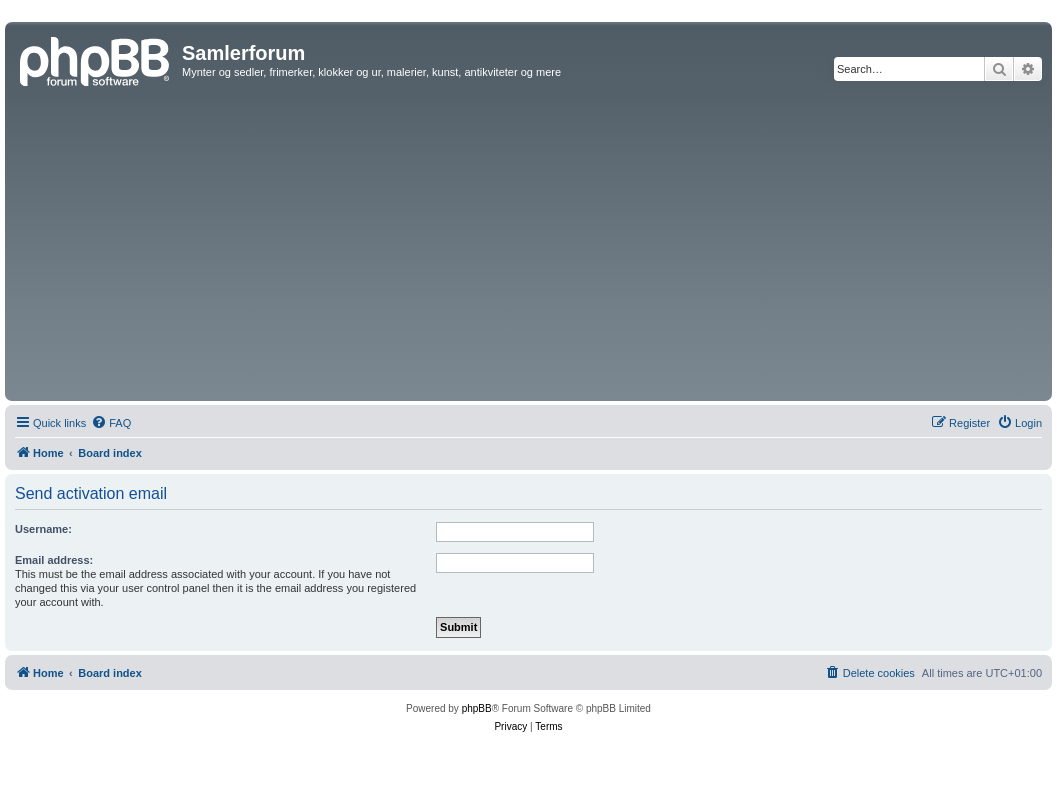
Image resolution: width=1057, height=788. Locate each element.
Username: (43, 529)
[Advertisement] (528, 246)
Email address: (54, 560)
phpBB (477, 708)
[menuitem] (111, 423)
